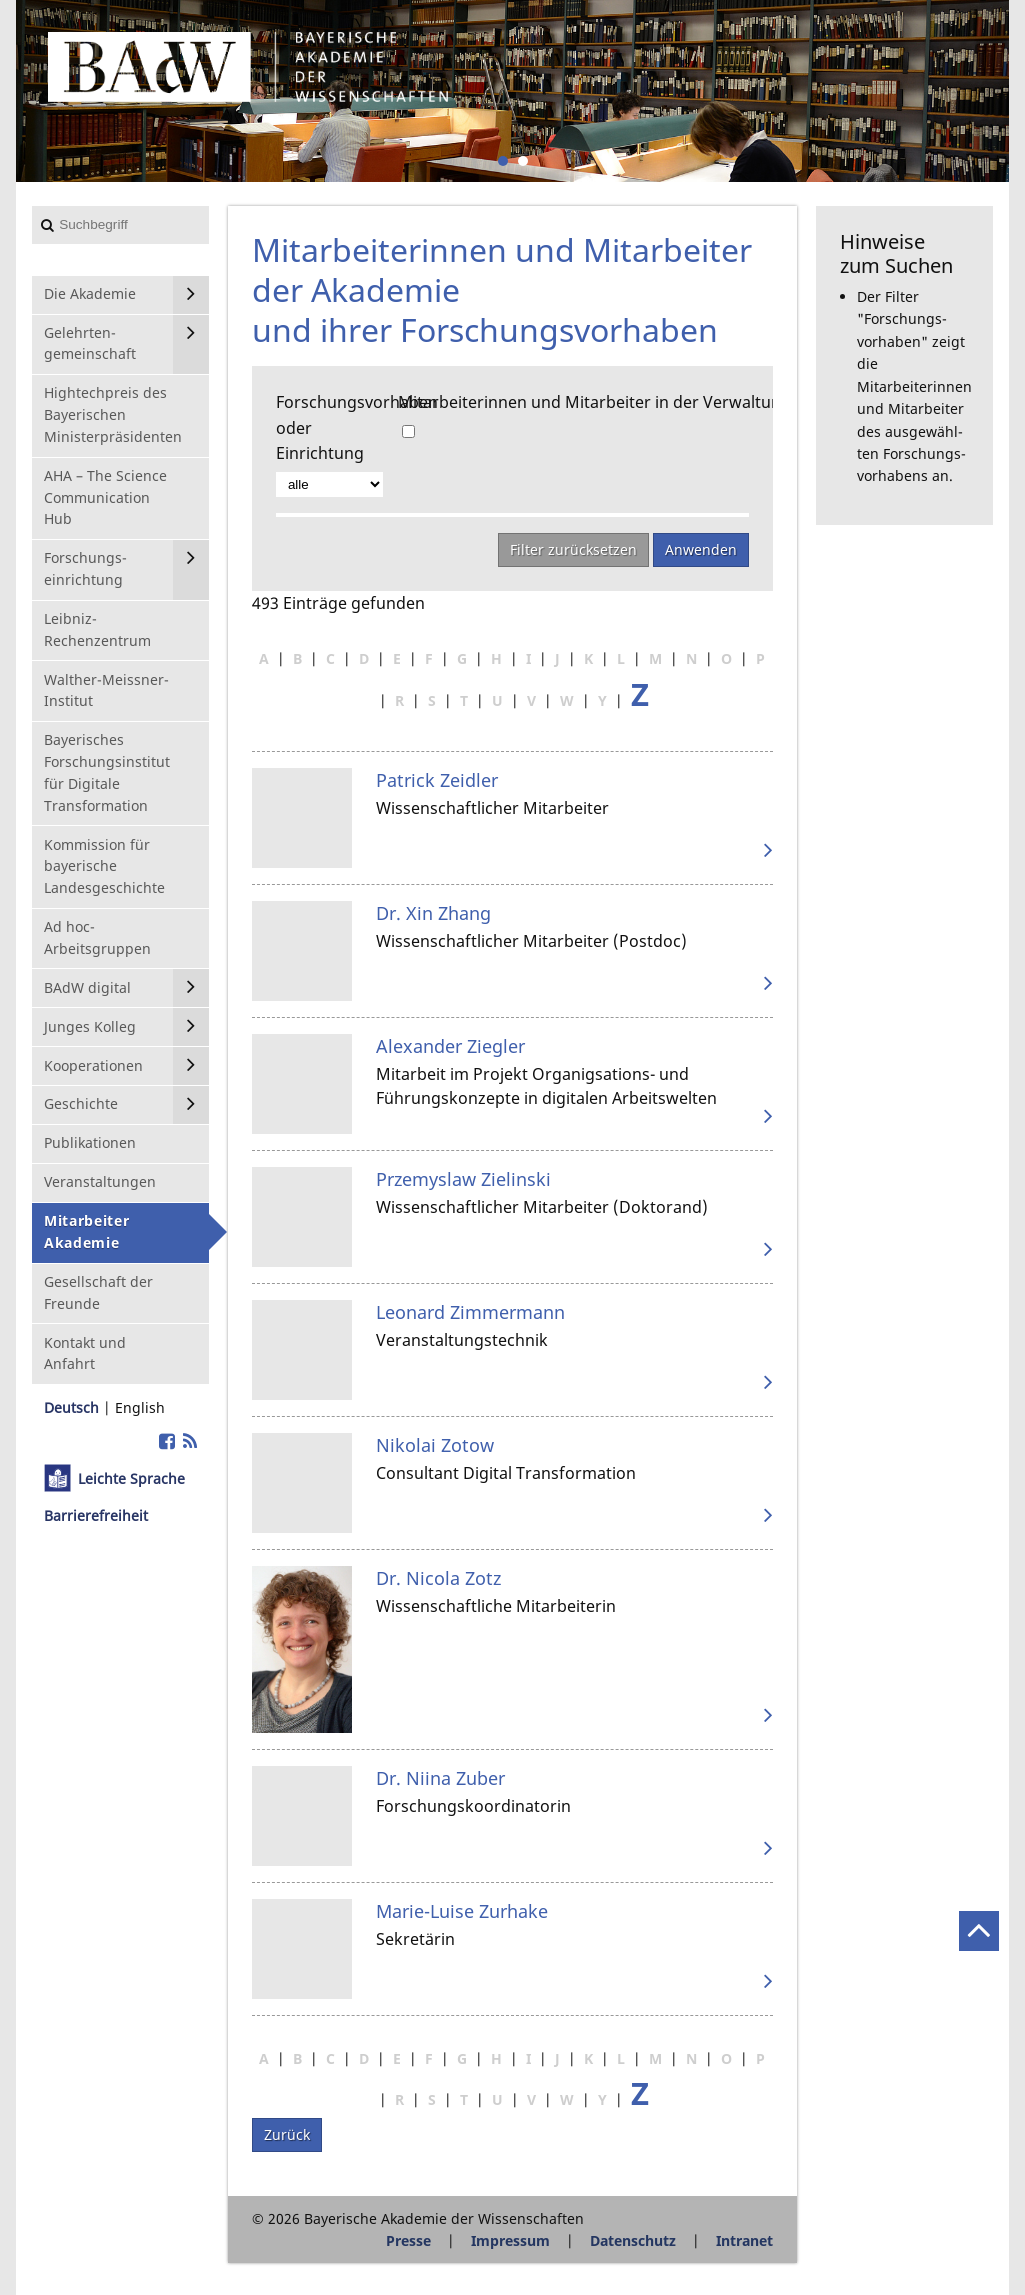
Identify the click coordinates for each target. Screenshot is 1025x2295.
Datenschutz (633, 2240)
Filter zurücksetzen (573, 549)
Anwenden (701, 549)
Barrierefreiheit (96, 1515)
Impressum (510, 2240)
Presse (408, 2240)
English (140, 1407)
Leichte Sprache (131, 1478)
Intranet (744, 2240)
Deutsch (71, 1407)
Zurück (287, 2134)
